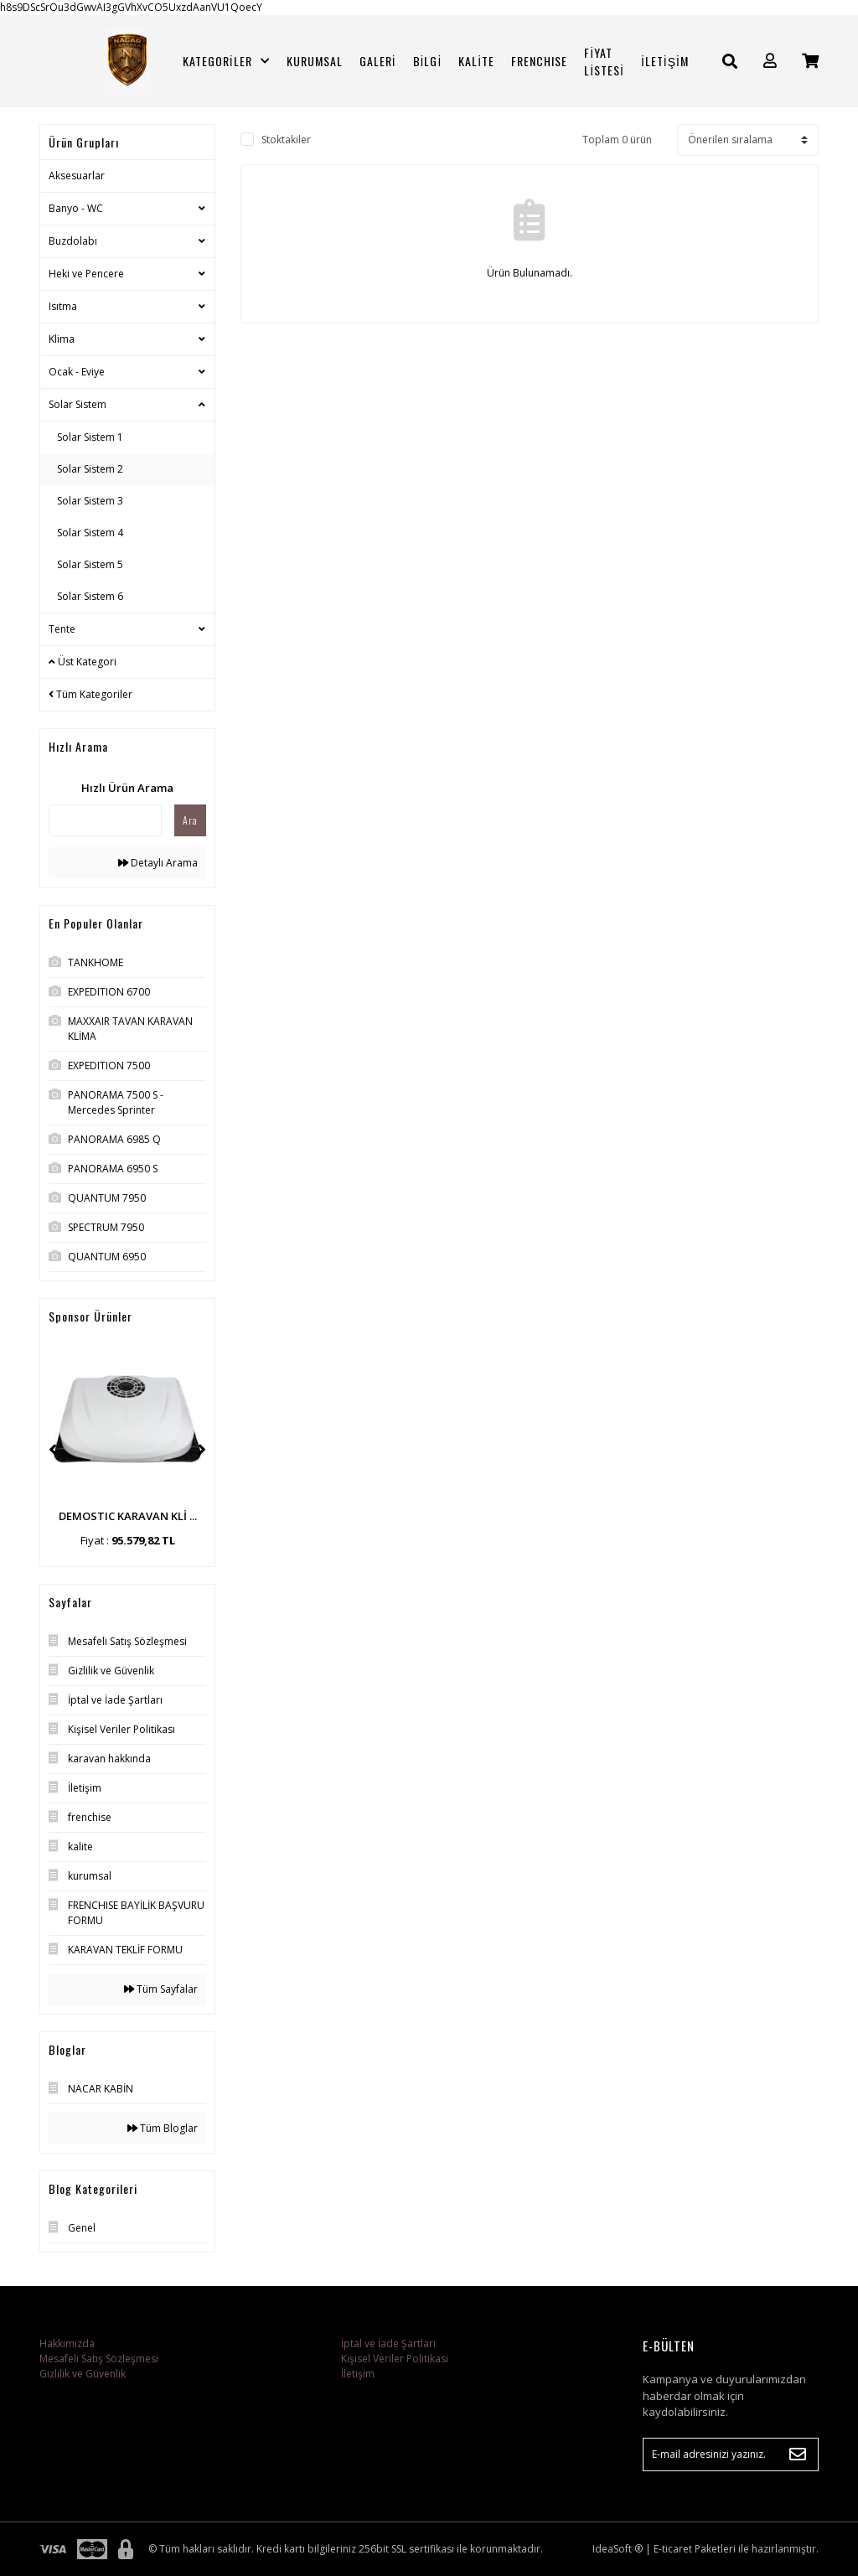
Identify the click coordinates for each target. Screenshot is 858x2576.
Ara (190, 820)
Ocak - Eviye (77, 372)
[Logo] (127, 61)
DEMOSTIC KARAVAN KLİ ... (128, 1515)
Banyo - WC (76, 208)
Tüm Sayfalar (161, 1989)
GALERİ (377, 61)
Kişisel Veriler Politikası (394, 2358)
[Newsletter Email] (731, 2454)
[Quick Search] (105, 820)
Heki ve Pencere (86, 273)
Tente (62, 629)
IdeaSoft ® (617, 2549)
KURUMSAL (315, 61)
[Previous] (53, 1449)
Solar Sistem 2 (90, 469)
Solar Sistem (77, 404)
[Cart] (810, 60)
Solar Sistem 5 (90, 564)
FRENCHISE (539, 61)
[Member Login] (770, 60)
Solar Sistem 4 (90, 532)
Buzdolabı (73, 241)
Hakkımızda (67, 2343)
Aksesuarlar (77, 175)
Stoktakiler (286, 139)
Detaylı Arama (158, 863)
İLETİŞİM (665, 61)
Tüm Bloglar (162, 2128)
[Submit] (798, 2454)
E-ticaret (673, 2549)
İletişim (358, 2374)
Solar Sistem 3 (90, 501)
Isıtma (63, 306)
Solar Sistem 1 (90, 437)
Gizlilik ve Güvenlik (82, 2374)
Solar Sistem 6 (90, 596)
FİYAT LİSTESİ (604, 61)
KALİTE (476, 61)
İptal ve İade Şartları (388, 2343)
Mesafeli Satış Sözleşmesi (98, 2358)
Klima (62, 339)
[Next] (202, 1449)
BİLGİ (427, 61)
